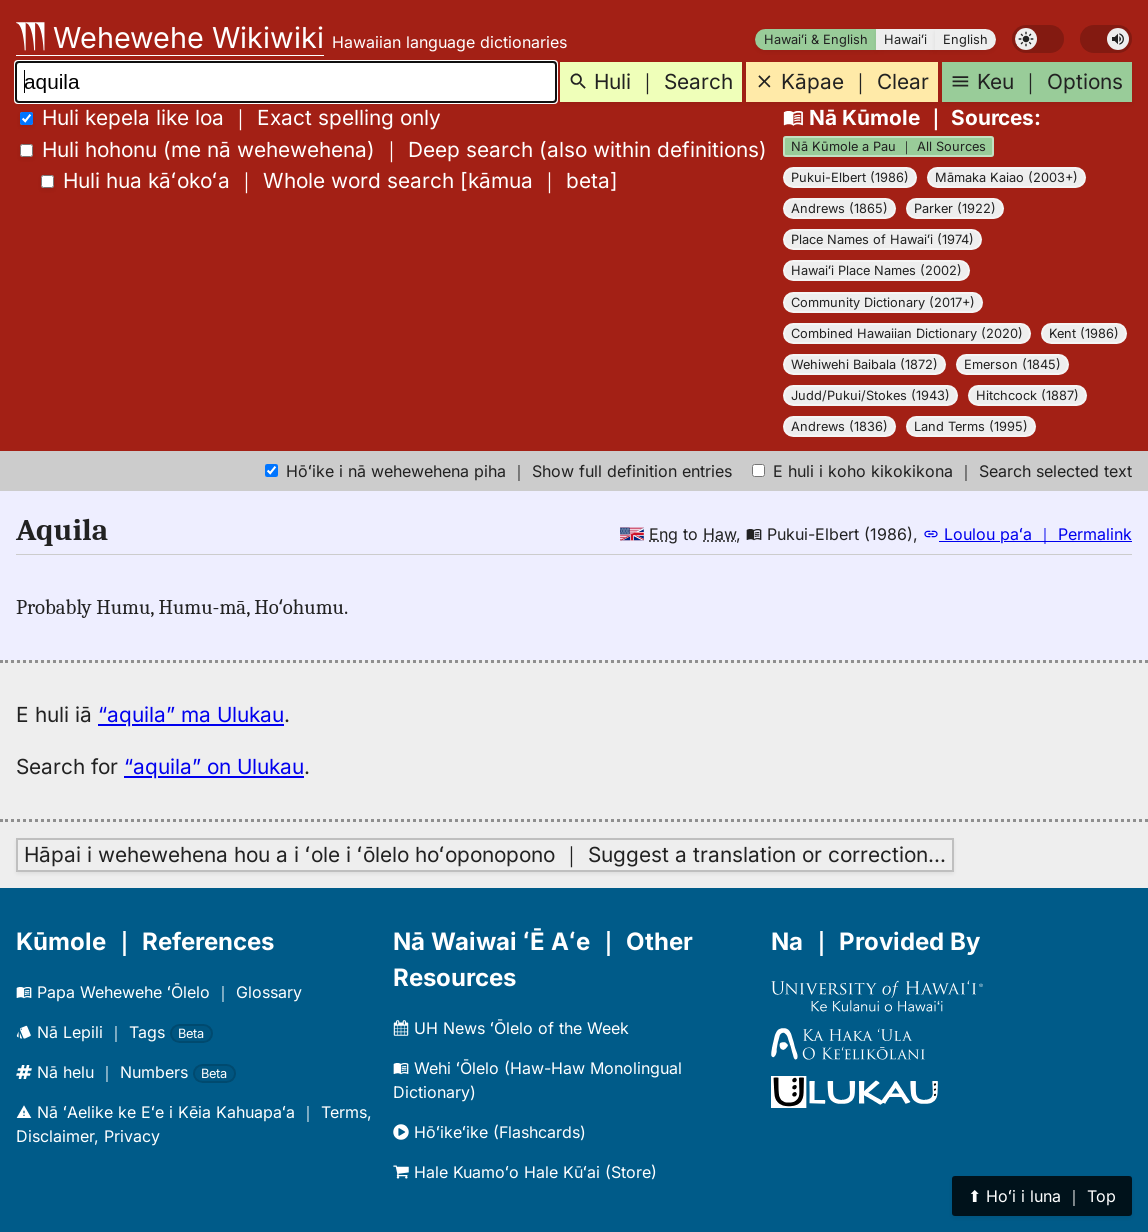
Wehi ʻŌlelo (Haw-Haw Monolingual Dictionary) (537, 1080)
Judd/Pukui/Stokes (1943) (870, 395)
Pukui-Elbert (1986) (850, 177)
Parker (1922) (955, 208)
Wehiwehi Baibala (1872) (864, 364)
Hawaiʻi (905, 39)
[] (329, 180)
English (965, 39)
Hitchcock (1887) (1027, 395)
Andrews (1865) (839, 208)
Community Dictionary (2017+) (883, 302)
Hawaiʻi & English (816, 39)
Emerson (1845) (1012, 364)
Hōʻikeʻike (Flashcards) (489, 1132)
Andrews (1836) (839, 426)
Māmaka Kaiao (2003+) (1006, 177)
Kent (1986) (1084, 333)
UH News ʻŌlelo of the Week (511, 1028)
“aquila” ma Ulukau (191, 714)
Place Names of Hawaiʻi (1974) (882, 239)
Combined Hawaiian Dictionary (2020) (907, 333)
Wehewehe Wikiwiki (170, 37)
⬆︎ (1042, 1196)
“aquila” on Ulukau (214, 766)
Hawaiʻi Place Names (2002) (876, 270)
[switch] (1038, 39)
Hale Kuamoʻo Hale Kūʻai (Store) (525, 1172)
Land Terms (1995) (971, 426)
